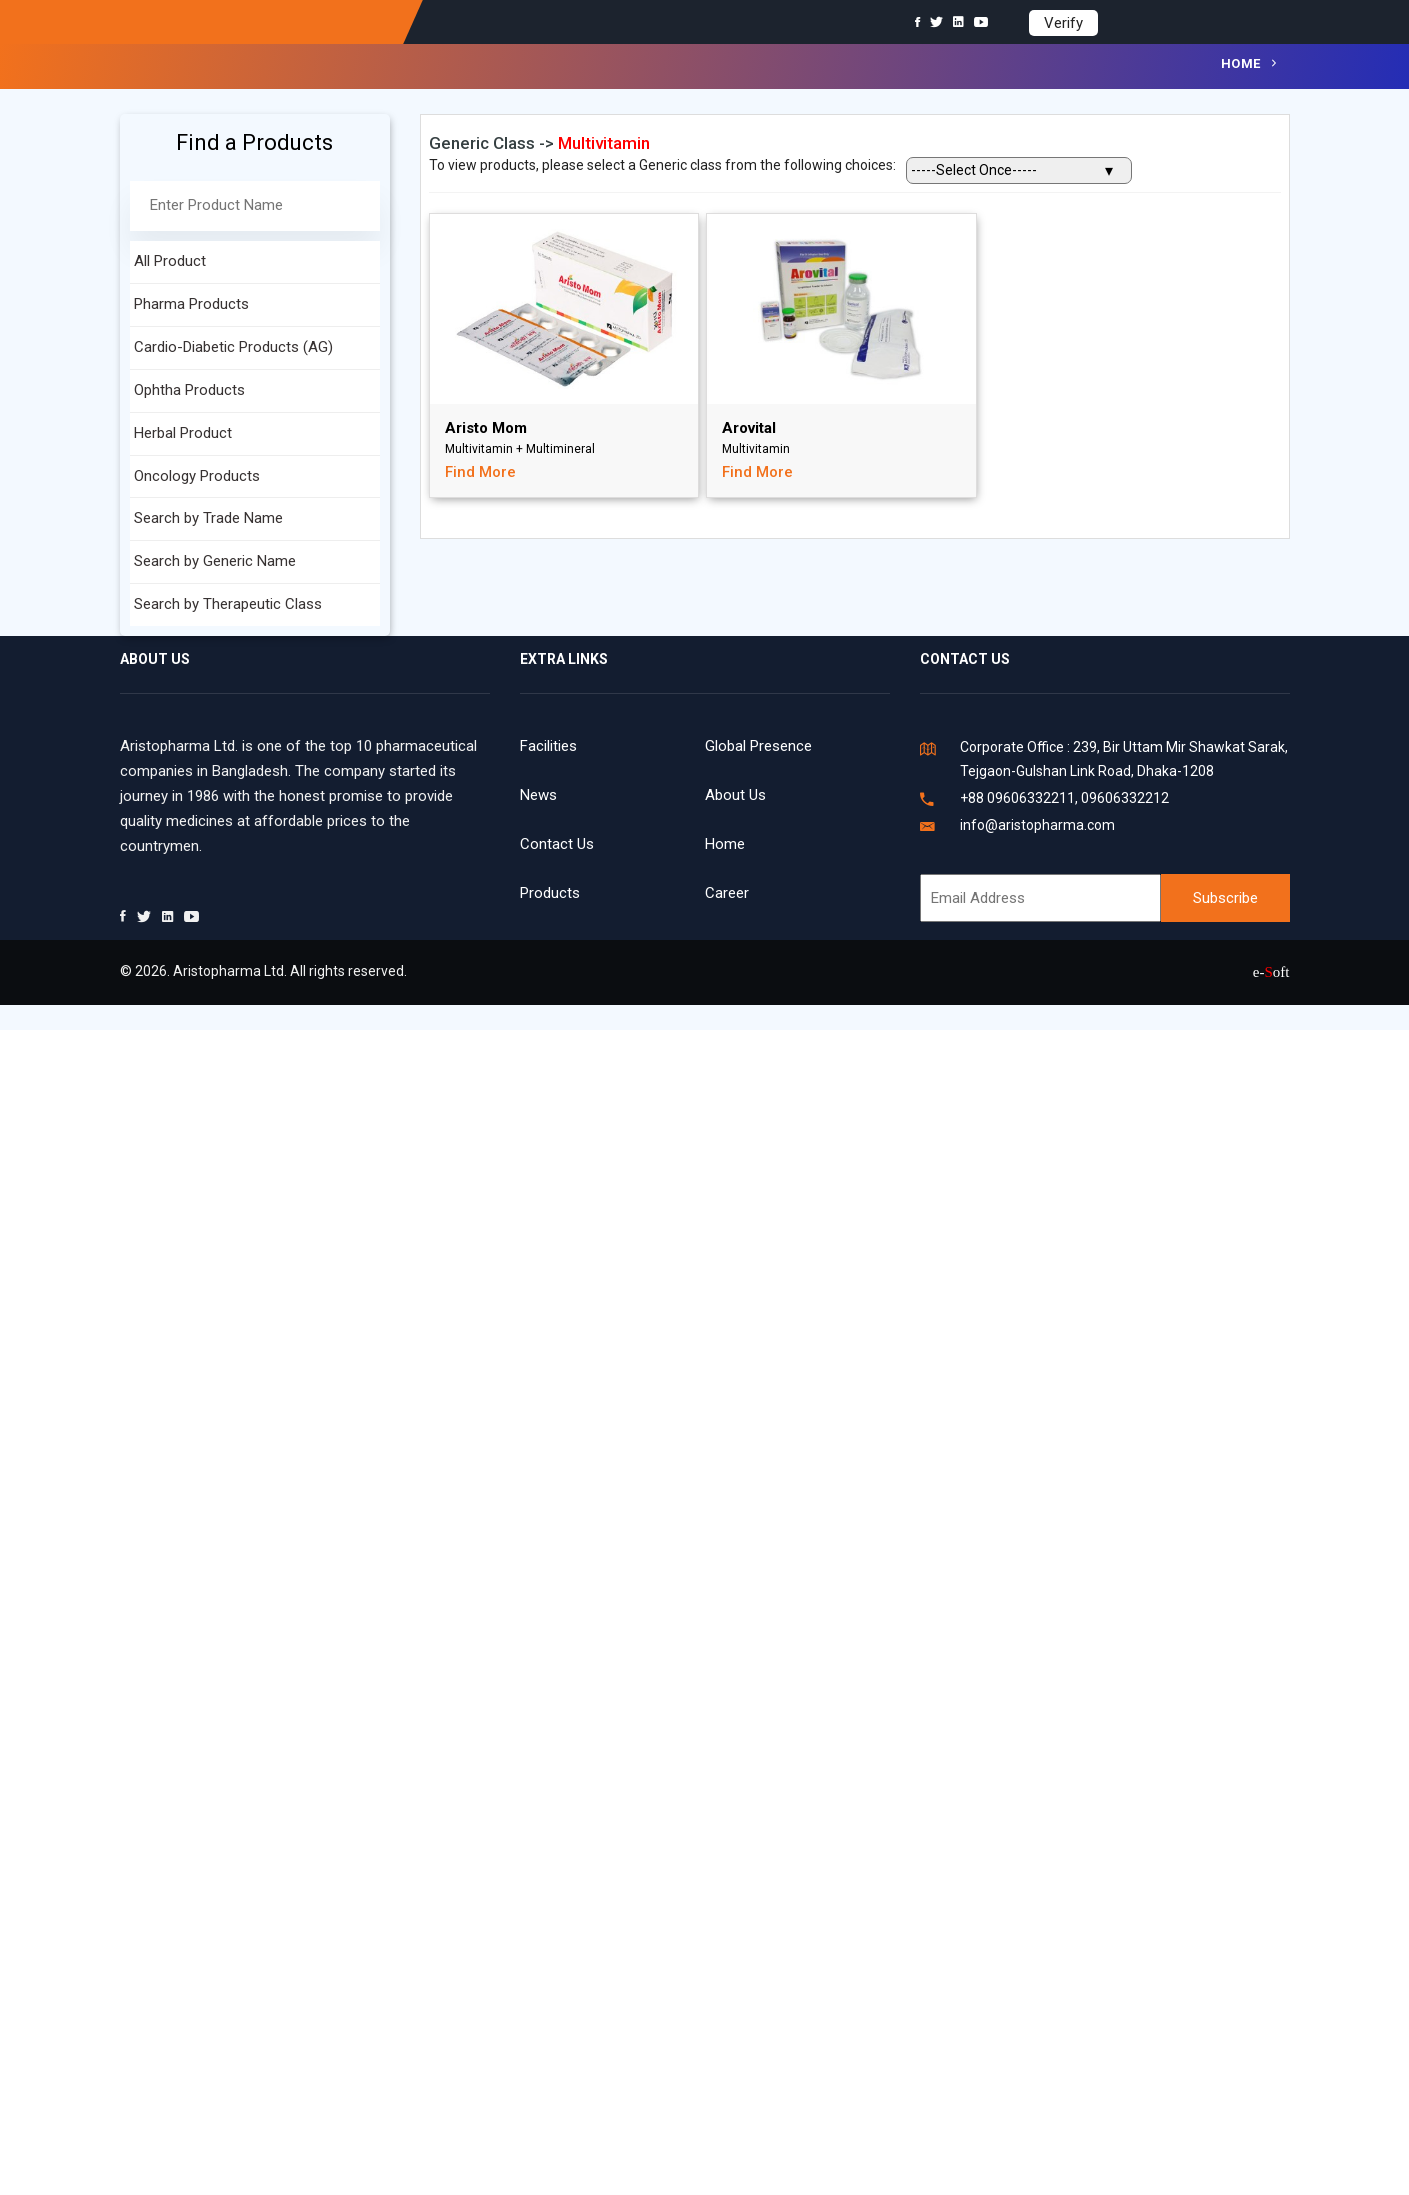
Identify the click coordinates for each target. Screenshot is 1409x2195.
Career (727, 893)
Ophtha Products (189, 390)
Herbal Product (183, 433)
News (538, 795)
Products (550, 893)
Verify (1063, 23)
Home (1241, 63)
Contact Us (557, 844)
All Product (170, 261)
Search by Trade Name (208, 518)
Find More (480, 472)
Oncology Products (197, 476)
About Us (735, 795)
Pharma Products (191, 304)
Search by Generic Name (215, 561)
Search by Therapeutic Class (228, 604)
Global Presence (758, 746)
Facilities (548, 746)
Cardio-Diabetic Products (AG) (233, 347)
